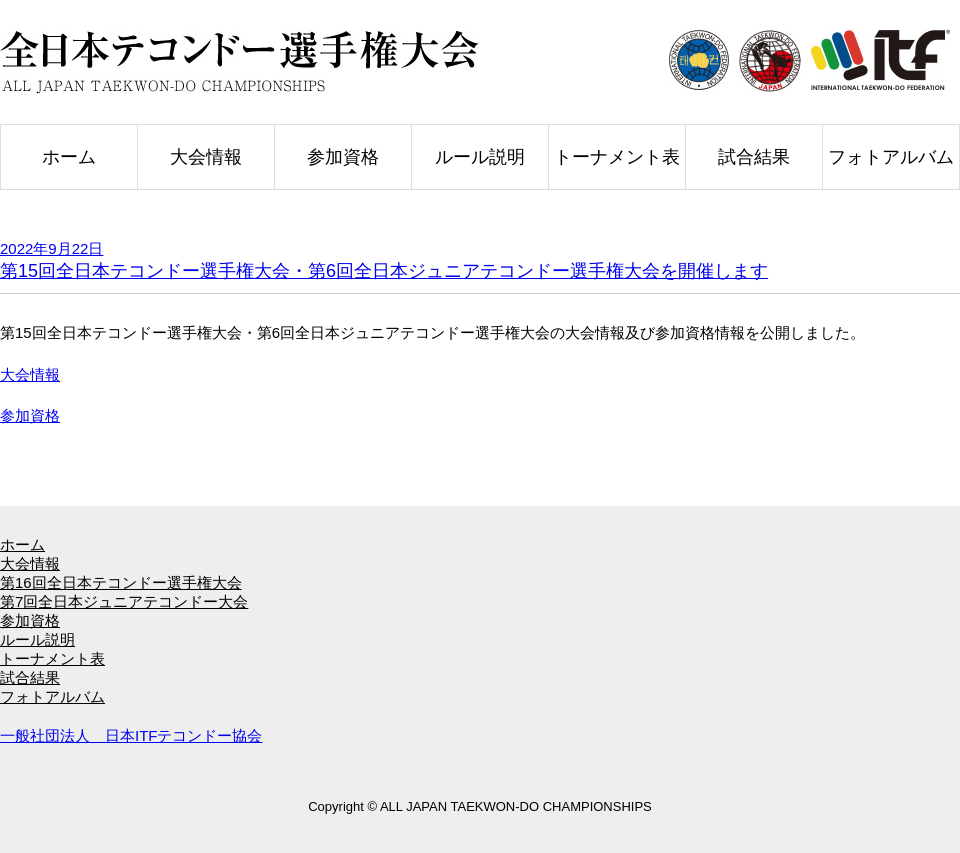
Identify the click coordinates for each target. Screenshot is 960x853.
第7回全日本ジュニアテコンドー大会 (124, 601)
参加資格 (343, 157)
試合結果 (754, 157)
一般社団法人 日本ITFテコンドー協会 (131, 735)
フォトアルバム (891, 157)
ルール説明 (480, 157)
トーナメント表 (617, 157)
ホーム (69, 157)
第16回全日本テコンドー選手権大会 (121, 582)
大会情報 (206, 157)
